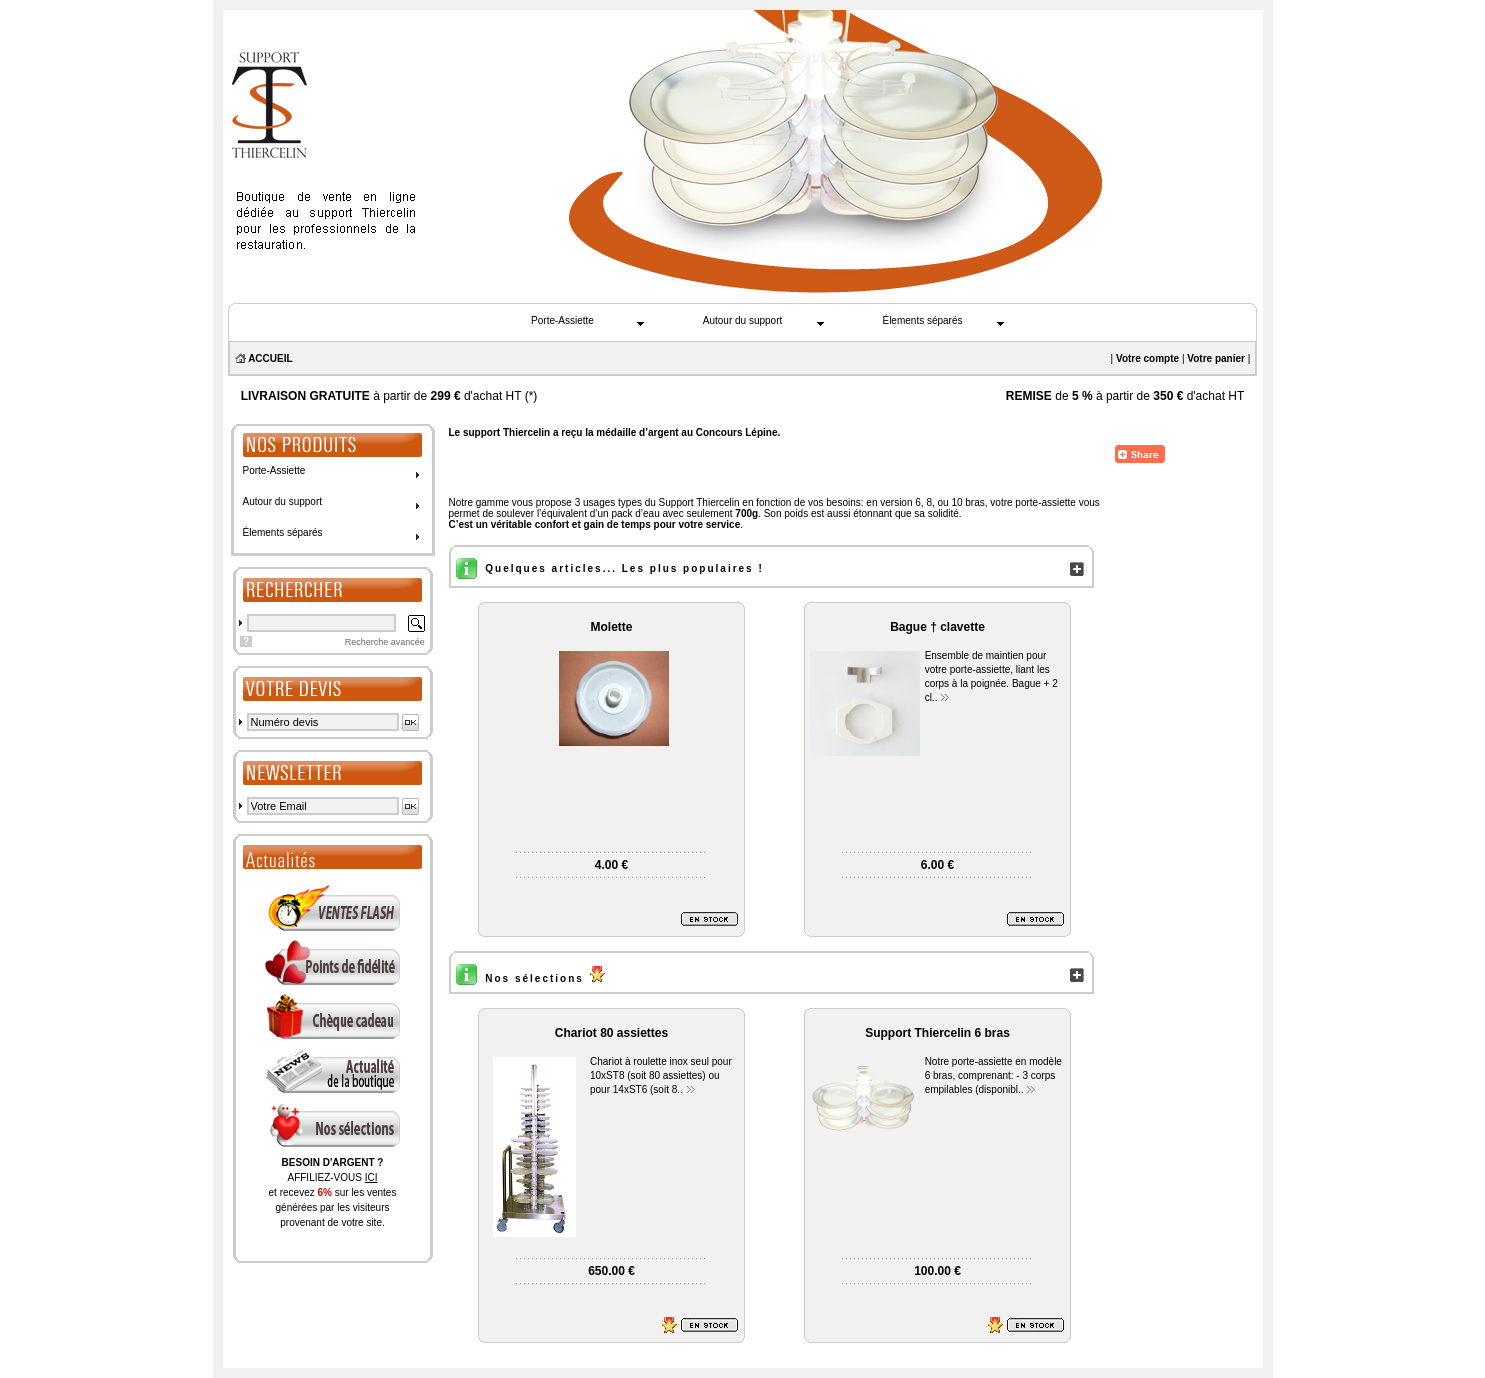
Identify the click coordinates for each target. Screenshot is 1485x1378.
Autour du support (743, 320)
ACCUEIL (270, 358)
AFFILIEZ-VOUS (332, 1177)
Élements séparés (922, 320)
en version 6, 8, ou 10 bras (925, 502)
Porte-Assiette (562, 320)
